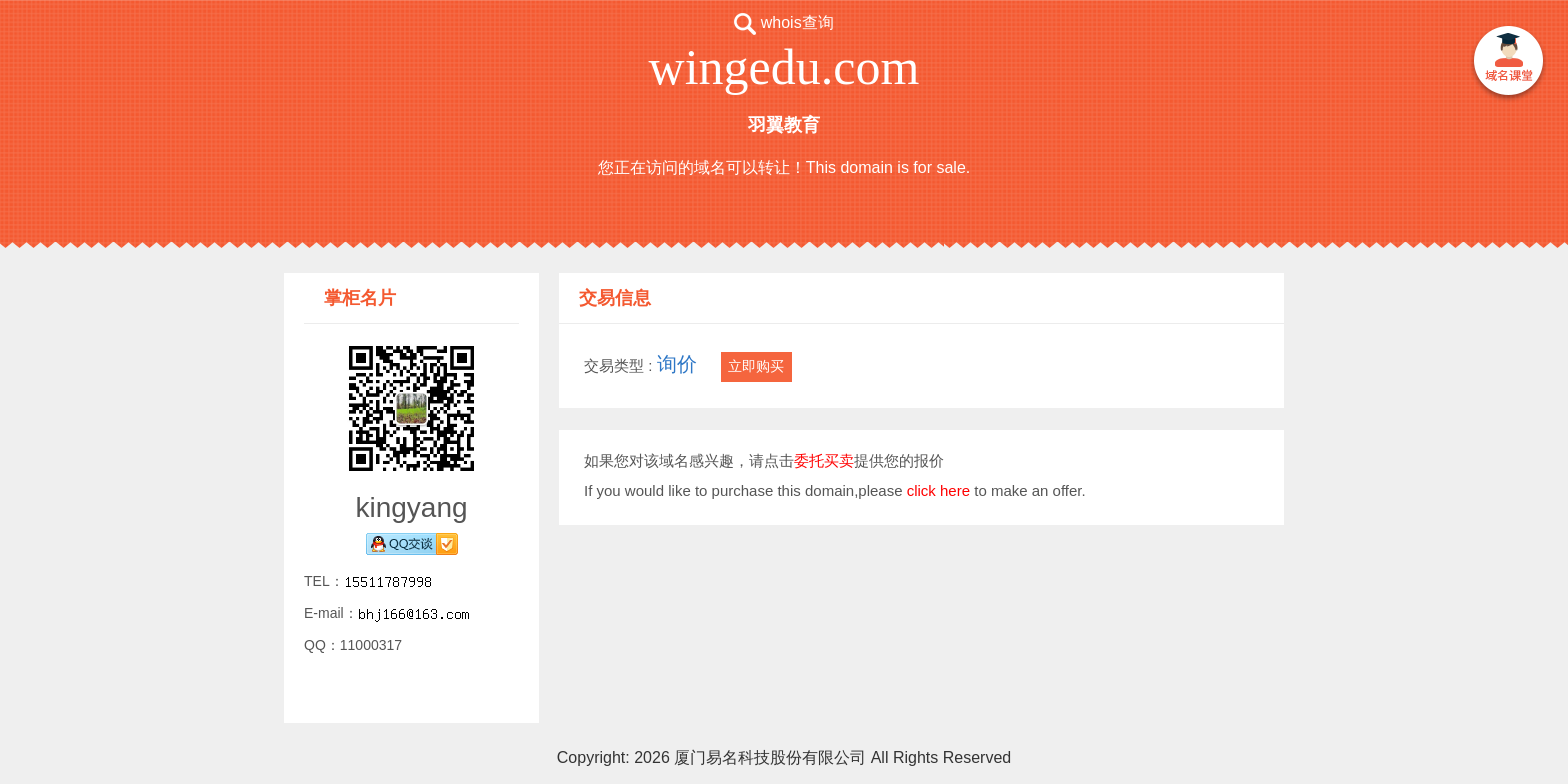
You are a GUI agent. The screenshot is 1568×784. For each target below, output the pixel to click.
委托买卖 (824, 460)
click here (938, 490)
